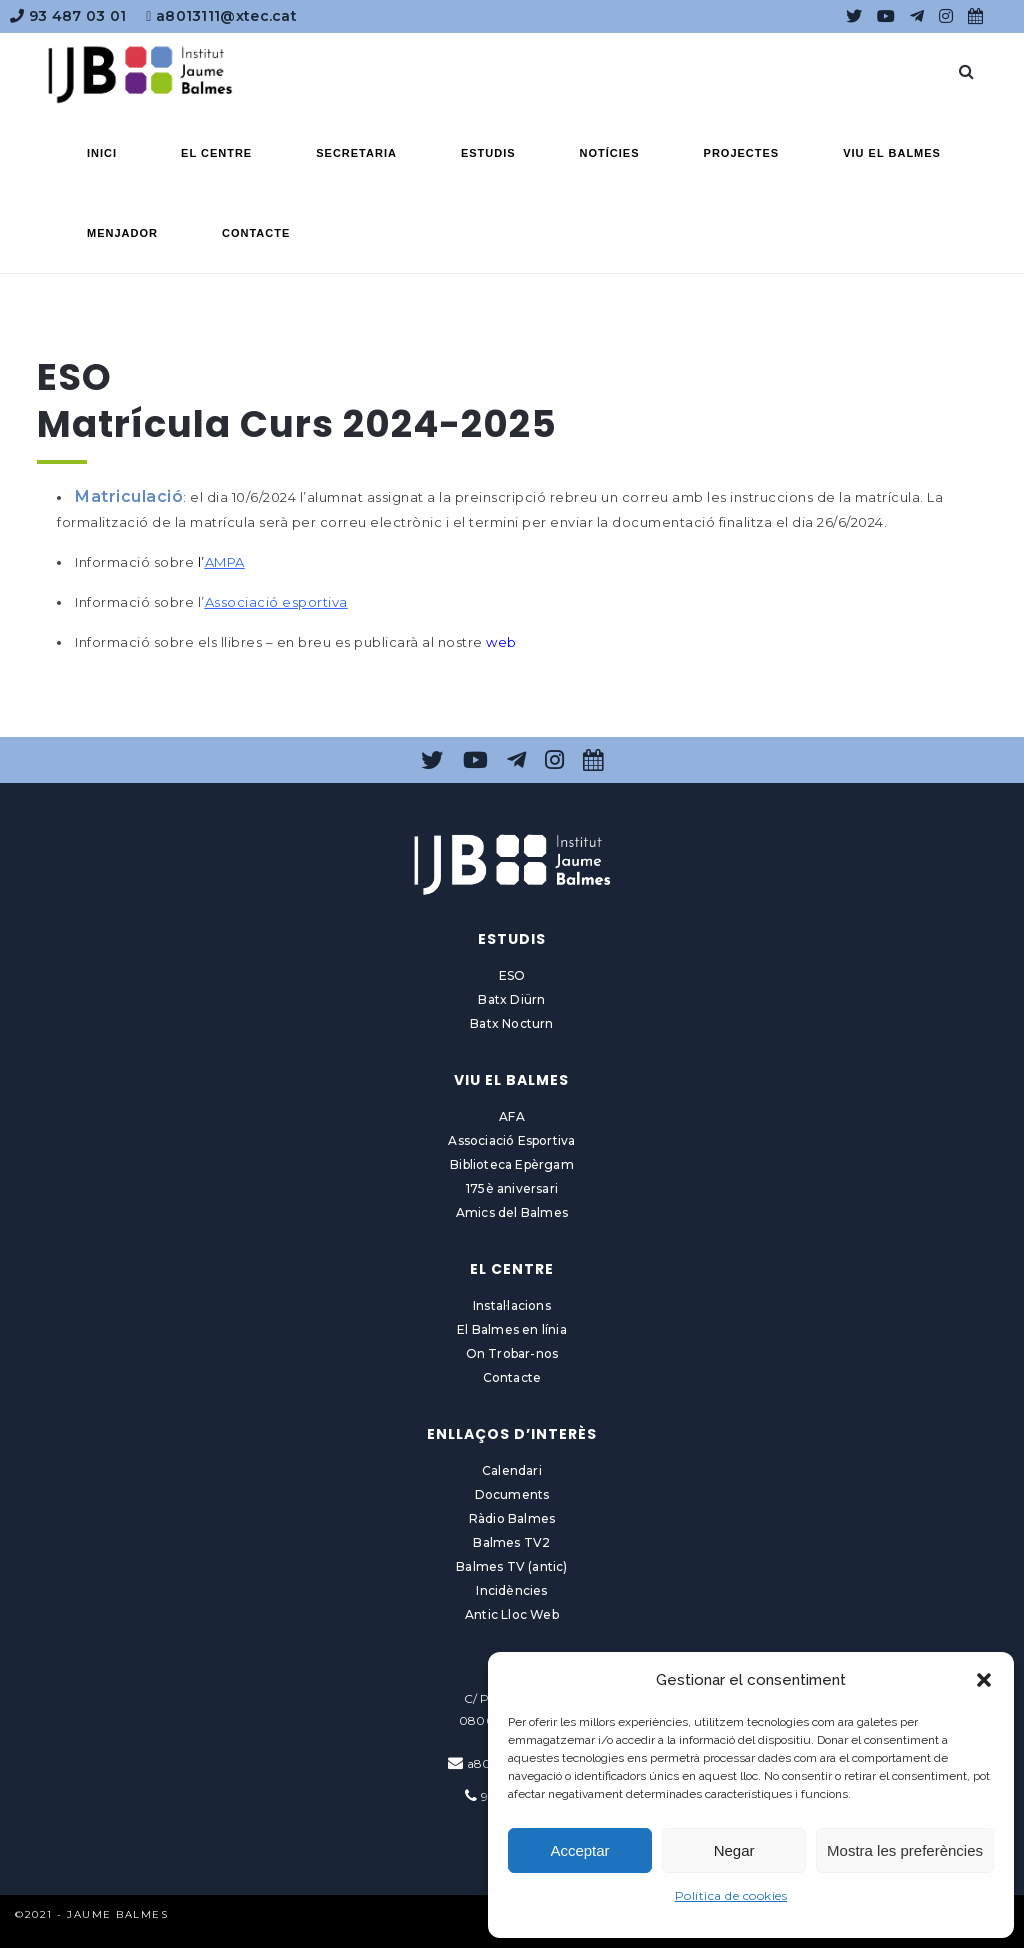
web (501, 642)
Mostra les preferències (905, 1850)
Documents (512, 1494)
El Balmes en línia (512, 1329)
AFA (512, 1116)
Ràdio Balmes (512, 1518)
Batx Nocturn (511, 1023)
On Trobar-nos (512, 1353)
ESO (512, 975)
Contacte (512, 1377)
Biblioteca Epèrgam (512, 1164)
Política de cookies (731, 1895)
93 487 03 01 (68, 16)
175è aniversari (512, 1188)
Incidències (511, 1590)
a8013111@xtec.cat (221, 16)
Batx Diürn (511, 999)
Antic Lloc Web (512, 1614)
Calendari (512, 1470)
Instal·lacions (512, 1305)
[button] (984, 1680)
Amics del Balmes (512, 1212)
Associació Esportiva (511, 1140)
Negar (734, 1850)
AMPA (225, 562)
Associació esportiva (276, 602)
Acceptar (579, 1850)
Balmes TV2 (511, 1542)
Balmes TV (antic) (511, 1566)
